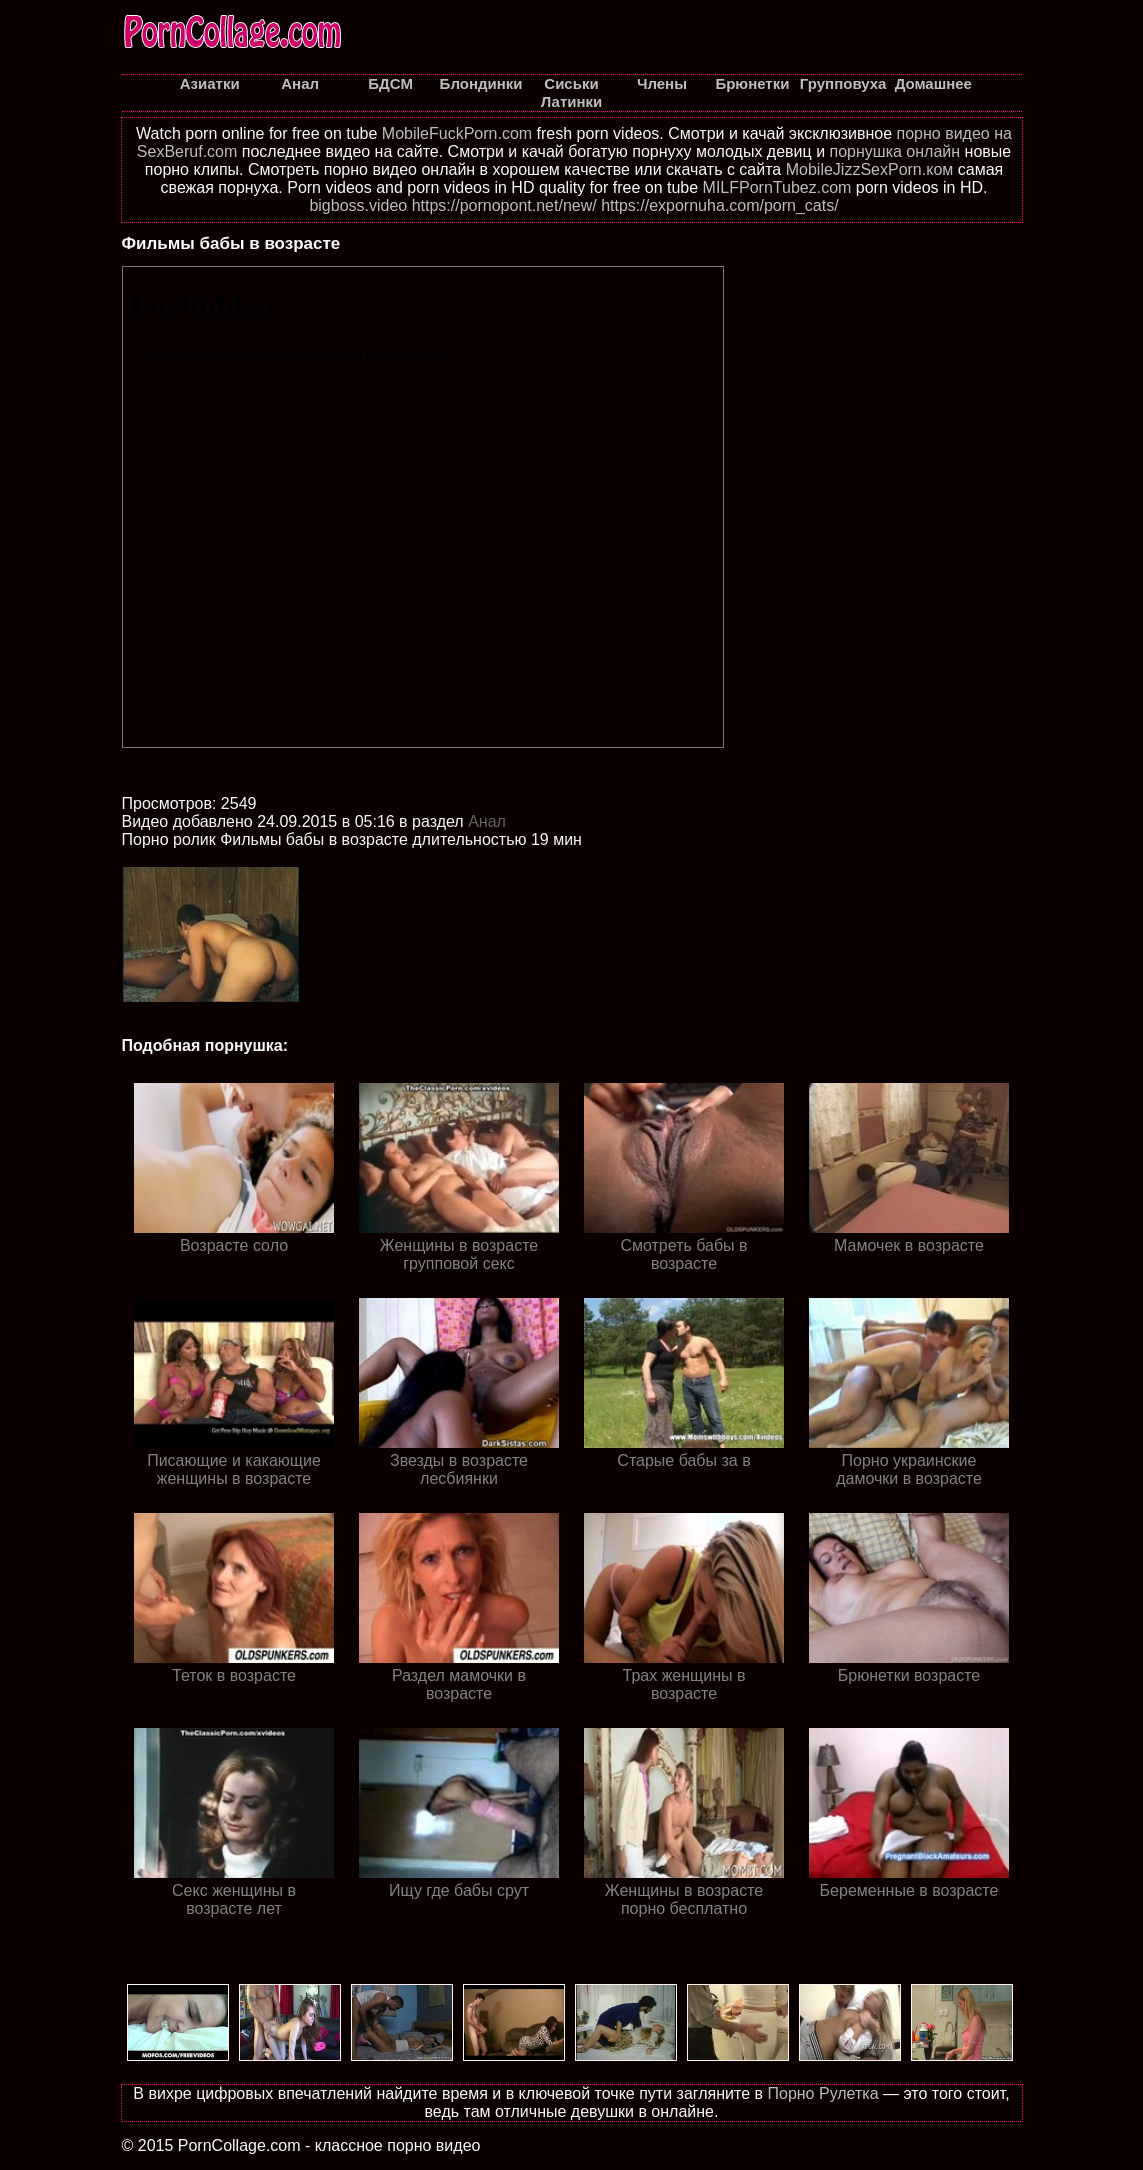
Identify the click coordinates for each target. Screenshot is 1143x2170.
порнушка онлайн (895, 151)
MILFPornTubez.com (777, 187)
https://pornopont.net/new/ (504, 205)
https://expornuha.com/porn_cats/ (719, 205)
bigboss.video (358, 205)
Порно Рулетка (822, 2093)
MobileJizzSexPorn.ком (870, 169)
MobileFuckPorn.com (457, 133)
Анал (487, 821)
